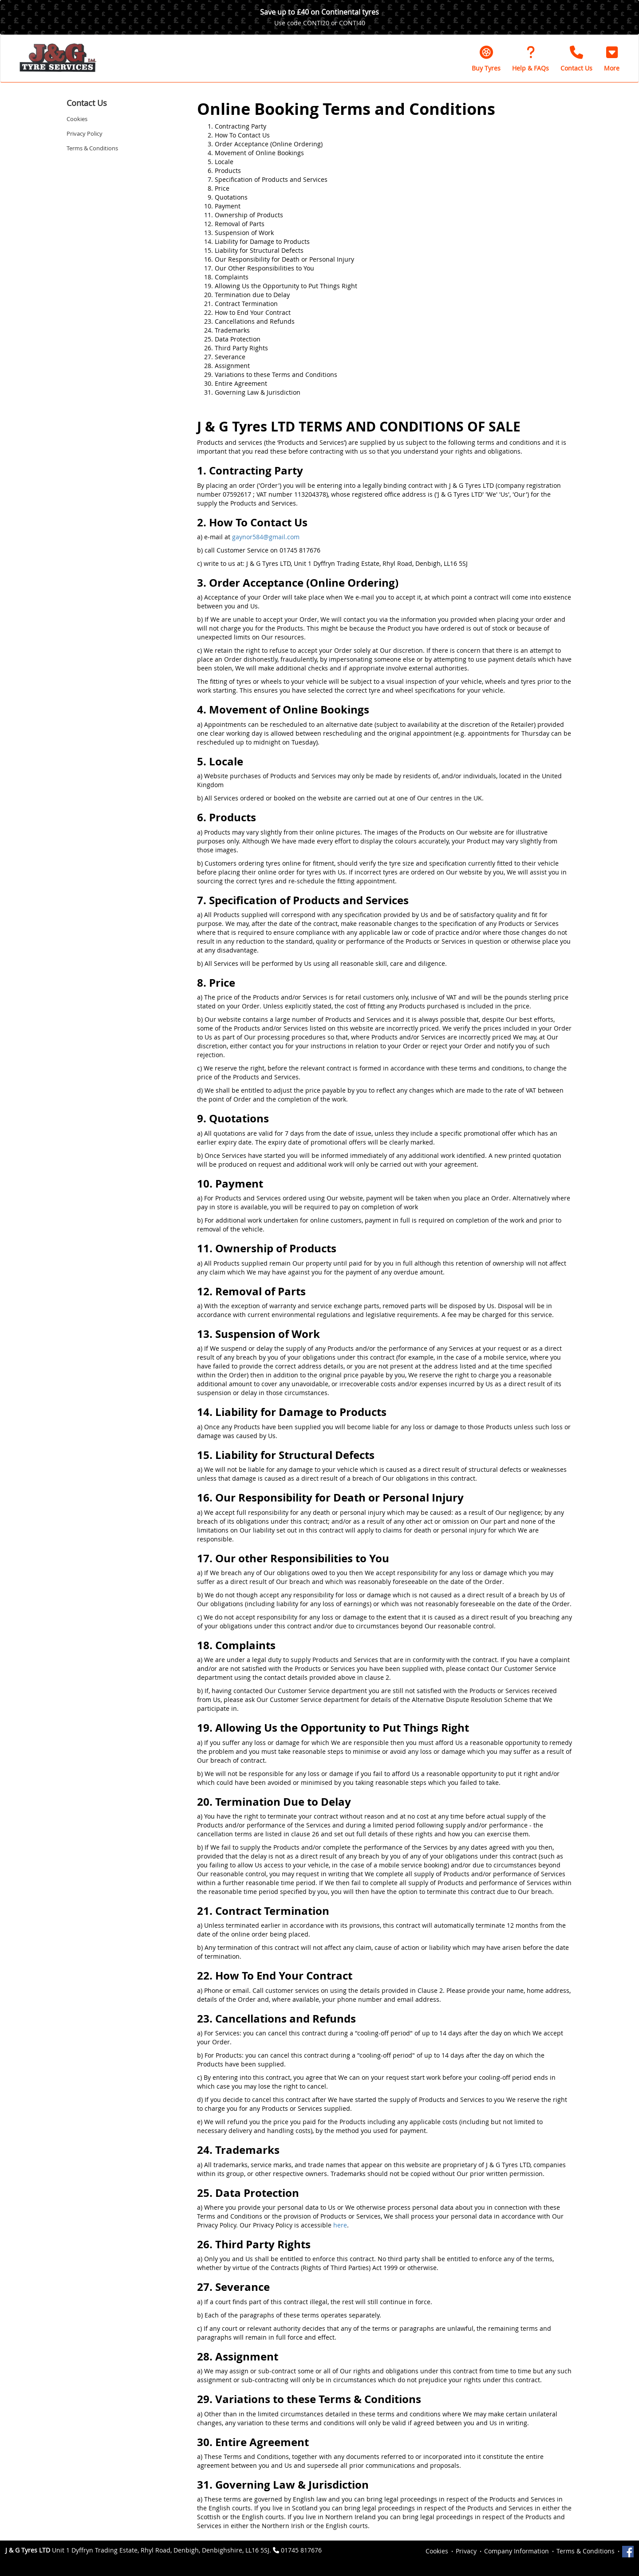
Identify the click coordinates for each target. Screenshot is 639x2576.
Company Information (516, 2551)
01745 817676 (301, 2550)
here (340, 2225)
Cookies (77, 119)
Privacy (466, 2551)
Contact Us (87, 103)
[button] (611, 58)
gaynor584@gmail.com (266, 537)
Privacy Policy (85, 133)
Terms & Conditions (92, 148)
